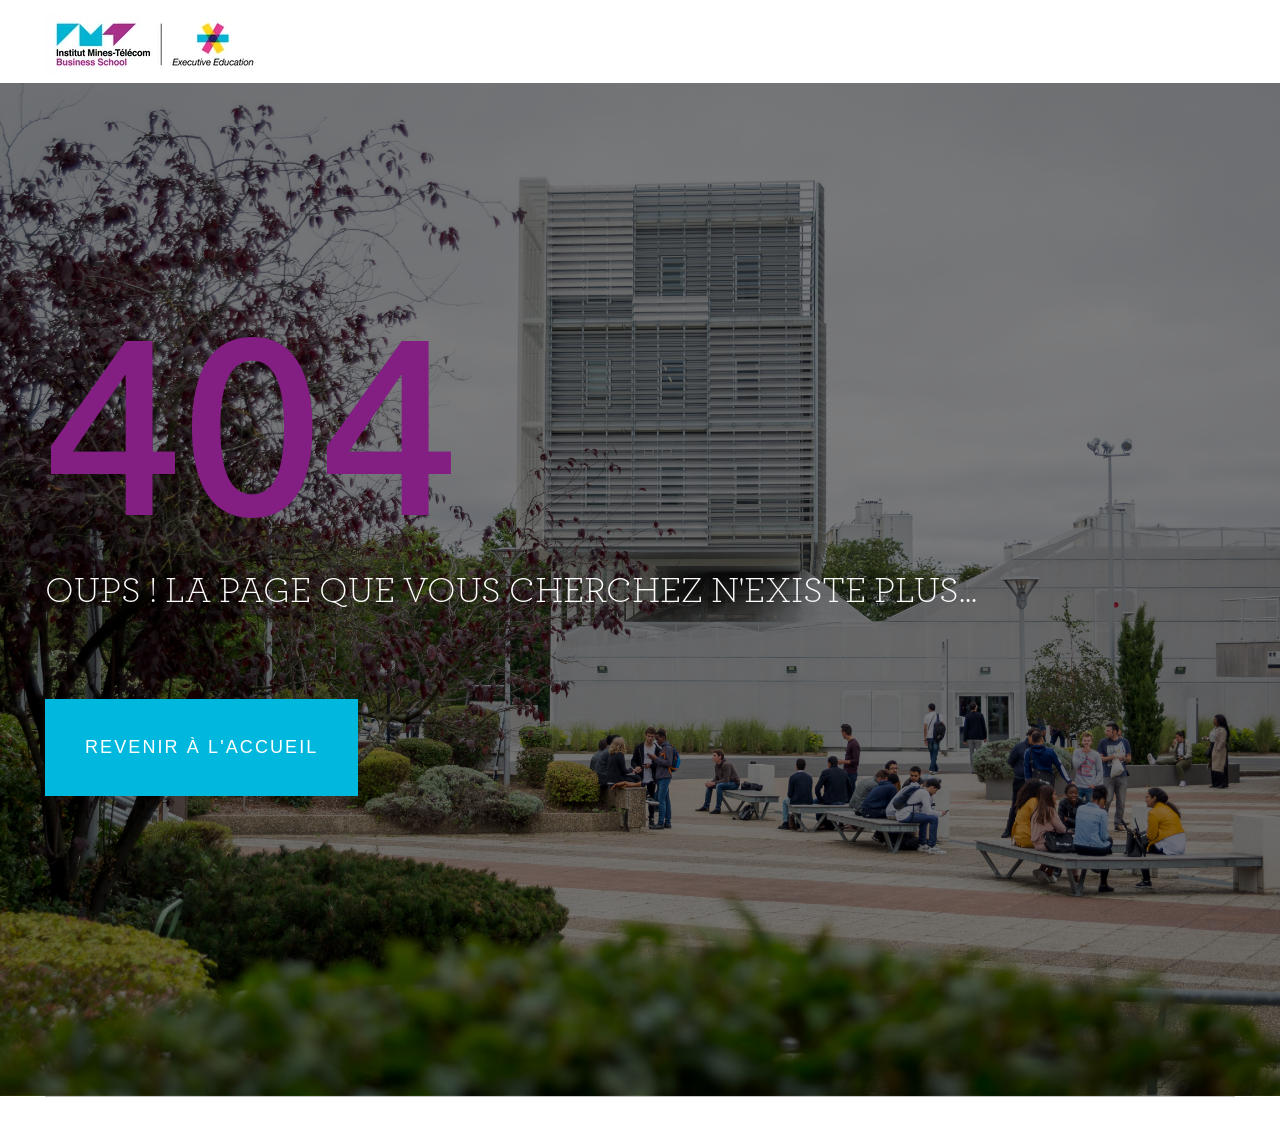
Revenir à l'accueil (201, 747)
